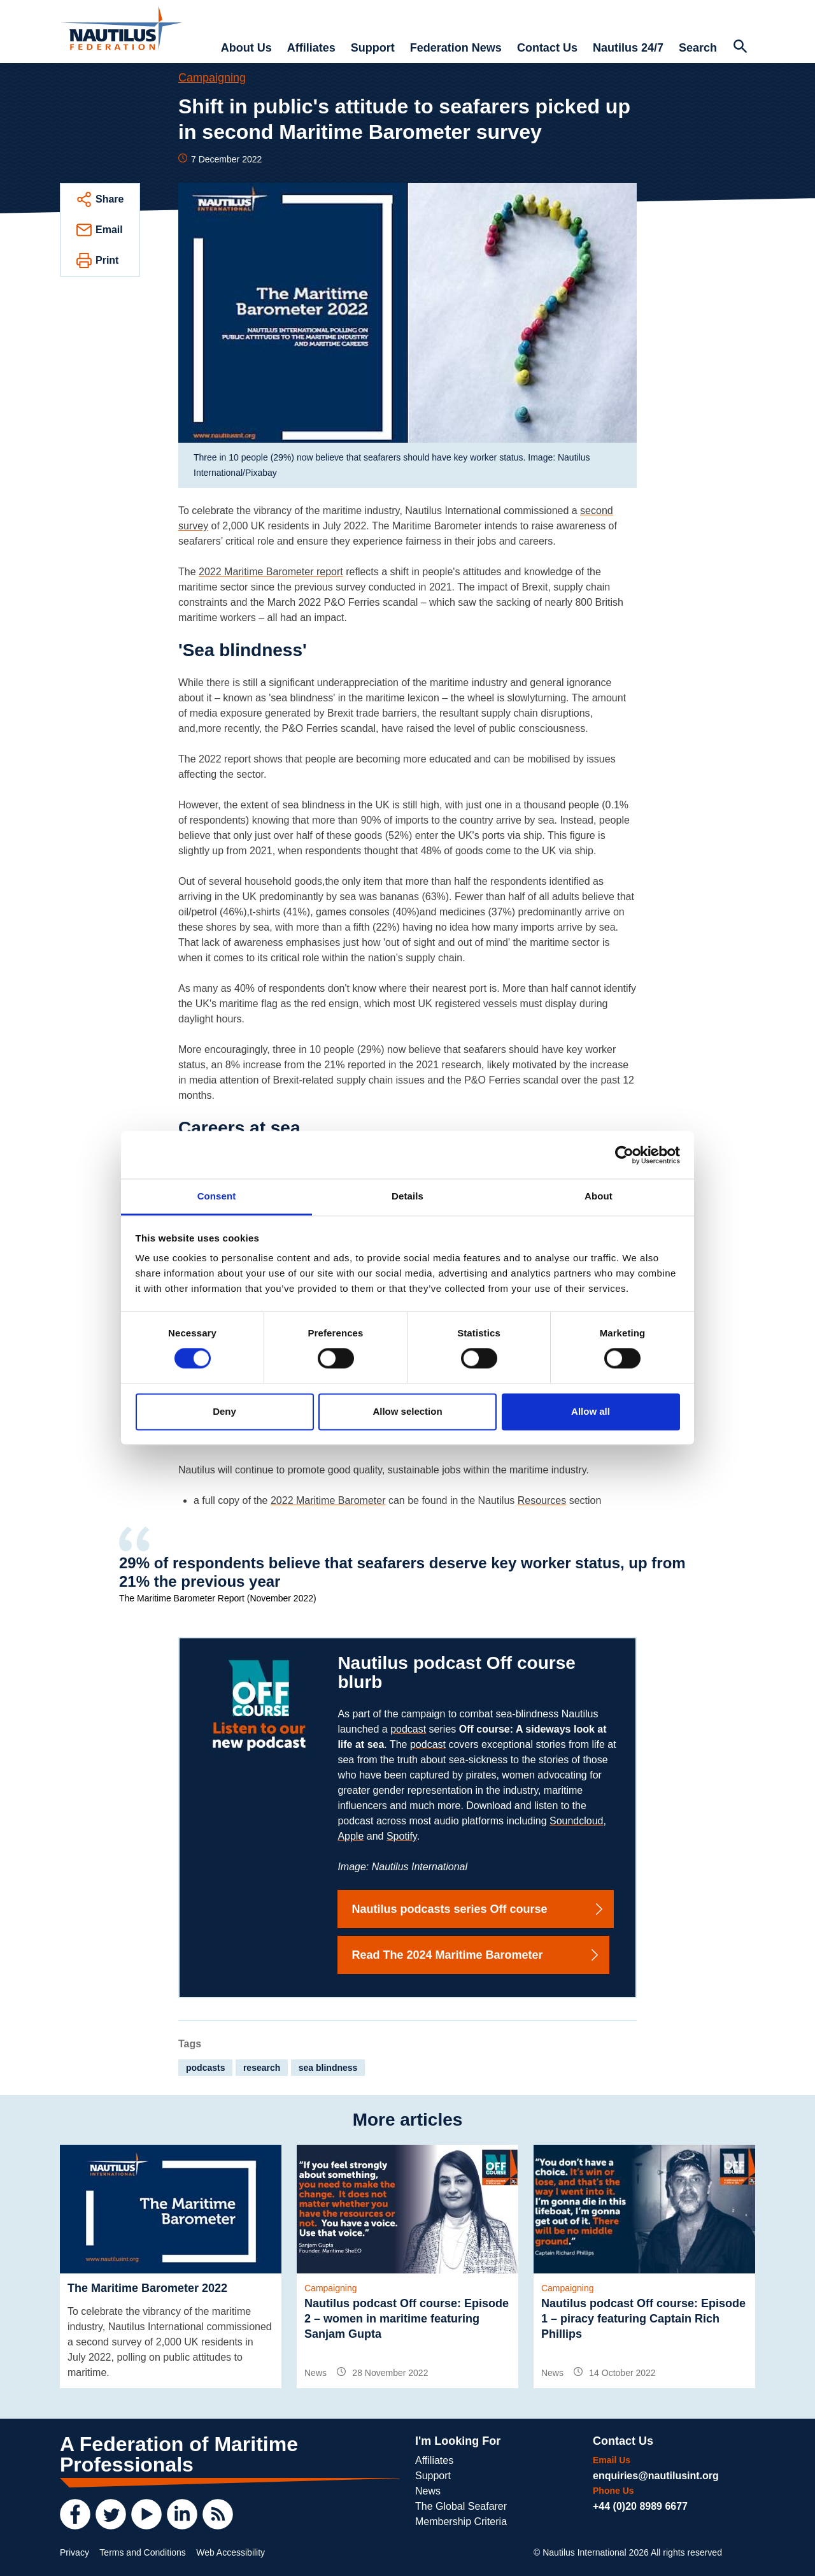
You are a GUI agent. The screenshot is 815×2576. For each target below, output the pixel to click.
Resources (542, 1500)
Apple (350, 1836)
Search (698, 47)
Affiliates (311, 47)
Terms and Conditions (142, 2552)
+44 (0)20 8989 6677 (640, 2506)
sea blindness (328, 2068)
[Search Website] (740, 48)
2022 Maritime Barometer (328, 1500)
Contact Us (547, 47)
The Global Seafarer (461, 2506)
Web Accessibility (230, 2552)
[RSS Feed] (217, 2514)
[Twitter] (111, 2514)
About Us (246, 47)
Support (373, 47)
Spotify (401, 1836)
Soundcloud (576, 1820)
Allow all (590, 1411)
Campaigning (212, 77)
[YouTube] (146, 2514)
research (261, 2068)
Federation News (456, 47)
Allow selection (407, 1411)
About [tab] (599, 1196)
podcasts (205, 2068)
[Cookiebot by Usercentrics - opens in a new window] (624, 1154)
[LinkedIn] (182, 2514)
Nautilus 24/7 (628, 47)
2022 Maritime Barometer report (271, 571)
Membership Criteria (461, 2521)
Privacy (74, 2552)
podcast (408, 1729)
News (428, 2491)
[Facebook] (75, 2514)
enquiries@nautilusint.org (656, 2475)
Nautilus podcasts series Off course (477, 1909)
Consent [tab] (216, 1196)
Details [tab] (407, 1196)
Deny (224, 1411)
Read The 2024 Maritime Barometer (475, 1955)
